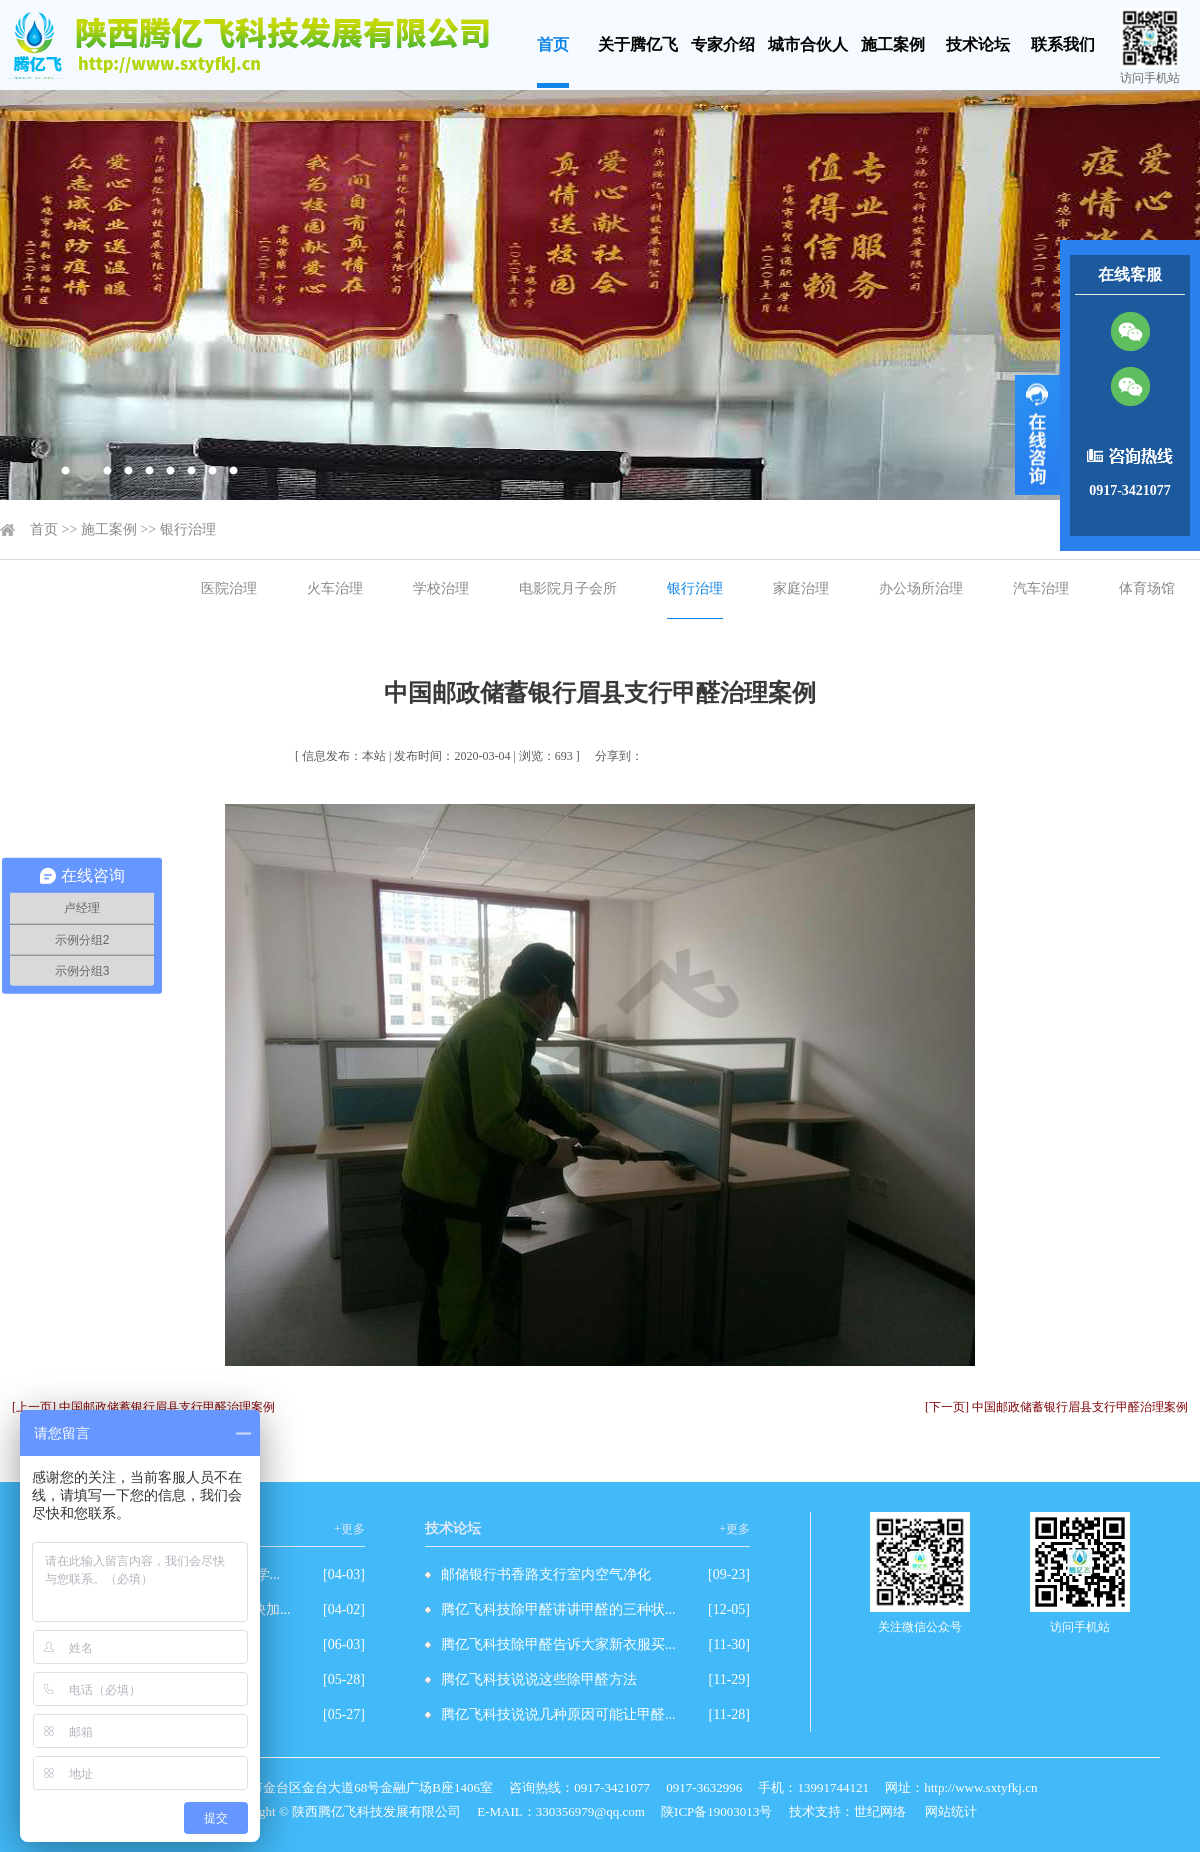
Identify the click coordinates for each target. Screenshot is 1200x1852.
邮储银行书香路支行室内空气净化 (546, 1574)
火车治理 (335, 588)
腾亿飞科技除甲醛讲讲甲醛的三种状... (558, 1609)
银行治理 (188, 529)
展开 (1037, 435)
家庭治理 (801, 588)
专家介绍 (723, 44)
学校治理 (441, 588)
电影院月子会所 (568, 588)
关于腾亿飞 (638, 44)
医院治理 (229, 588)
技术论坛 (978, 44)
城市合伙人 (808, 44)
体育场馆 (1147, 588)
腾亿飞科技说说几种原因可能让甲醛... (558, 1714)
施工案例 (893, 44)
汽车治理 (1041, 588)
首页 (553, 44)
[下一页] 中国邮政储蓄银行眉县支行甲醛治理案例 (1056, 1407)
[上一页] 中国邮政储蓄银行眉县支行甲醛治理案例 (143, 1407)
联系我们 (1063, 44)
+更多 (349, 1529)
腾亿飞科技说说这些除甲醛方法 (539, 1679)
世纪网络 (880, 1811)
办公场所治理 (921, 588)
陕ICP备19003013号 (716, 1811)
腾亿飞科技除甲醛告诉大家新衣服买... (558, 1644)
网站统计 (951, 1811)
